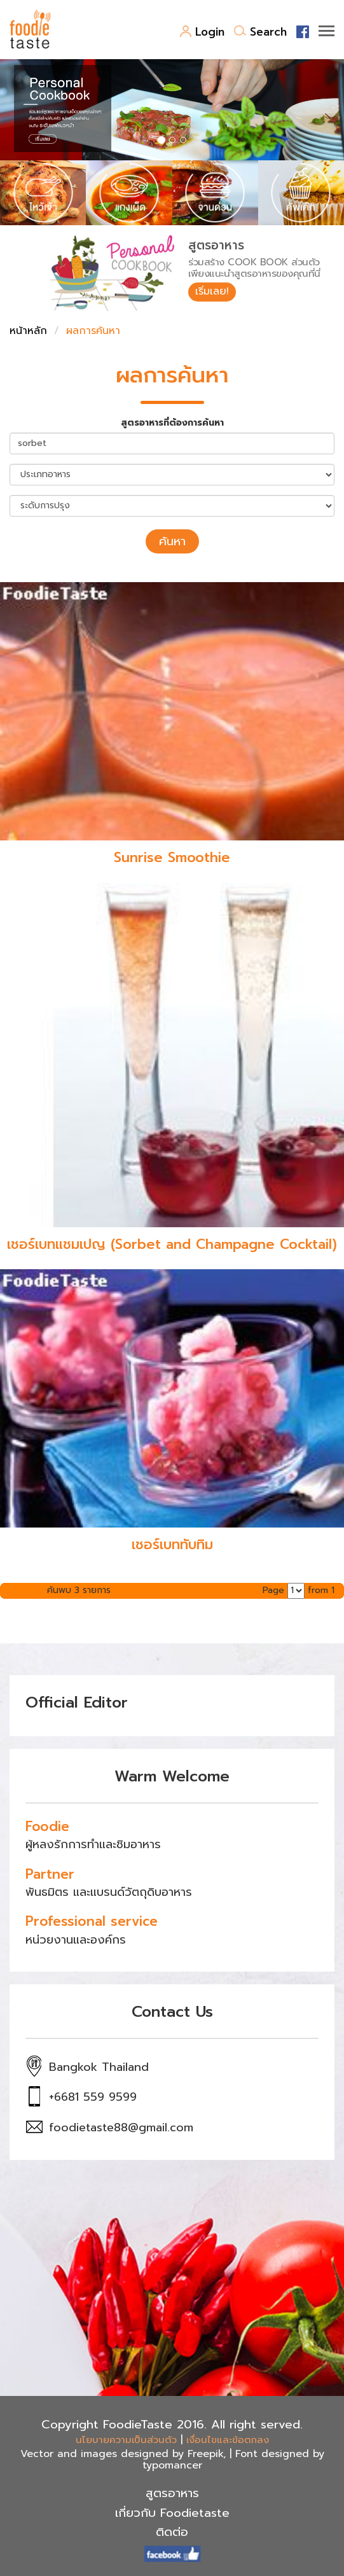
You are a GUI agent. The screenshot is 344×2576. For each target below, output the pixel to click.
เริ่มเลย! (212, 291)
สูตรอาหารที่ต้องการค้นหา (172, 423)
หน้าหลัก (28, 330)
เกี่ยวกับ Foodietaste (172, 2513)
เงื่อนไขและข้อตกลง (227, 2440)
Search (260, 31)
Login (201, 31)
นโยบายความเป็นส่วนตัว (126, 2440)
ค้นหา (172, 541)
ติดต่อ (172, 2532)
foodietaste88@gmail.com (121, 2127)
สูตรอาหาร (172, 2493)
